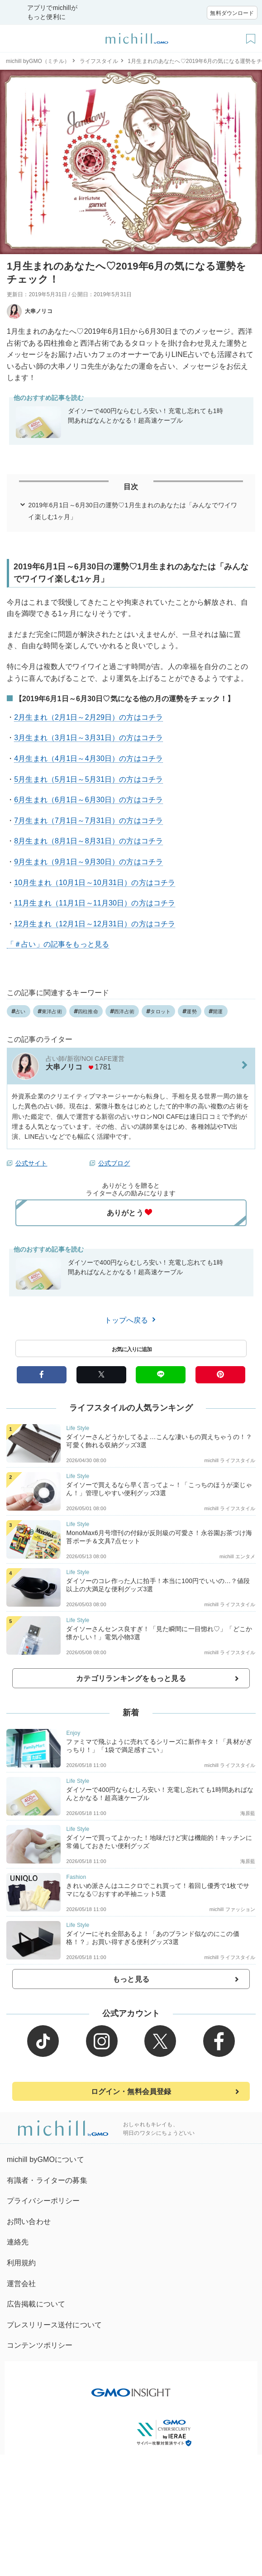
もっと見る (131, 1979)
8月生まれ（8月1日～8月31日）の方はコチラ (88, 841)
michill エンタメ (237, 1556)
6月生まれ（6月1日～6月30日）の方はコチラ (88, 800)
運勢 (189, 1011)
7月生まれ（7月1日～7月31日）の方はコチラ (88, 820)
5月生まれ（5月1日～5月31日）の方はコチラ (88, 779)
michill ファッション (233, 1909)
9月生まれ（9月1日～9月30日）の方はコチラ (88, 862)
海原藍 (247, 1813)
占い (18, 1011)
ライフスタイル (99, 61)
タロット (158, 1011)
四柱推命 (86, 1011)
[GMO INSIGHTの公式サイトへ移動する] (131, 2388)
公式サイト (31, 1163)
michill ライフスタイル (230, 1460)
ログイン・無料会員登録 (131, 2091)
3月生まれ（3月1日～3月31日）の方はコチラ (88, 738)
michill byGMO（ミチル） (38, 61)
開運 (216, 1011)
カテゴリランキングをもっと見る (131, 1678)
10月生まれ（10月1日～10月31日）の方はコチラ (94, 882)
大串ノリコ (29, 311)
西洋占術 (122, 1011)
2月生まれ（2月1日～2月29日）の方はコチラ (88, 717)
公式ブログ (114, 1163)
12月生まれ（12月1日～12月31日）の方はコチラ (94, 924)
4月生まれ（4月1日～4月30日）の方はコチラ (88, 758)
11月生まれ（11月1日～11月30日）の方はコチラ (94, 903)
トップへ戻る (131, 1320)
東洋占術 (50, 1011)
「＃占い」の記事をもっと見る (58, 944)
